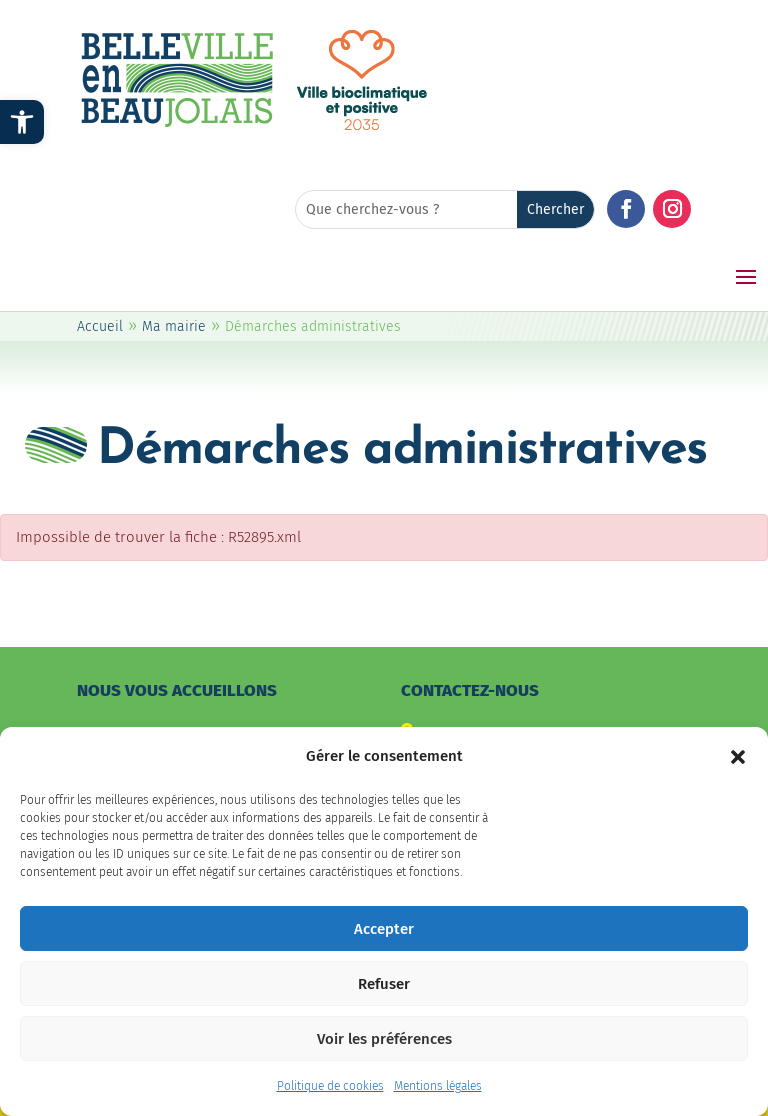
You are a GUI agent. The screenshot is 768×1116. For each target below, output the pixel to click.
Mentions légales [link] (438, 1100)
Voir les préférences (384, 1052)
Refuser (384, 997)
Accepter (384, 942)
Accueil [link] (100, 326)
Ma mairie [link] (174, 326)
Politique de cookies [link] (330, 1100)
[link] (22, 122)
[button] (738, 770)
